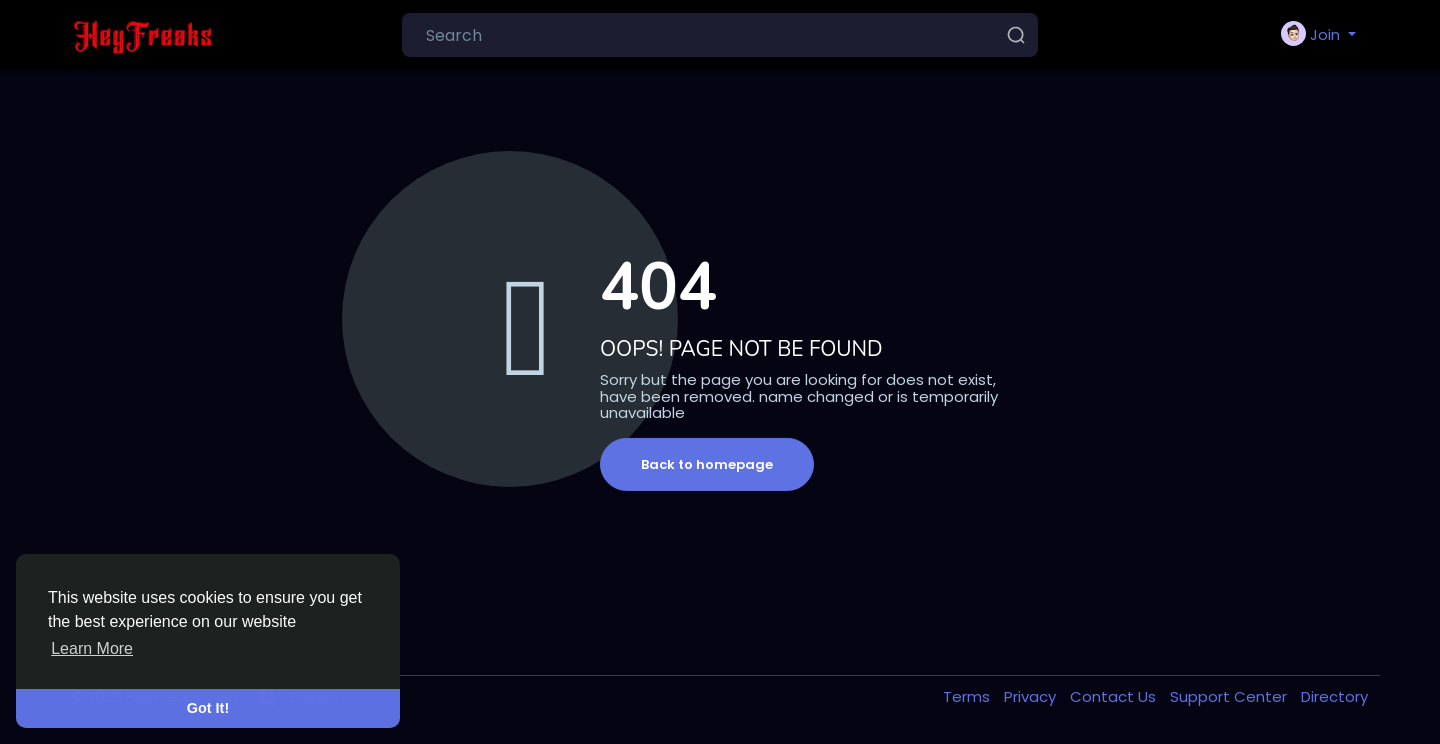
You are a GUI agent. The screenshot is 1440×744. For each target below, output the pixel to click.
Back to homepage (707, 464)
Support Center (1230, 696)
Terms (968, 696)
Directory (1334, 696)
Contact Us (1115, 696)
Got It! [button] (208, 708)
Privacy (1032, 696)
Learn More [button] (92, 648)
